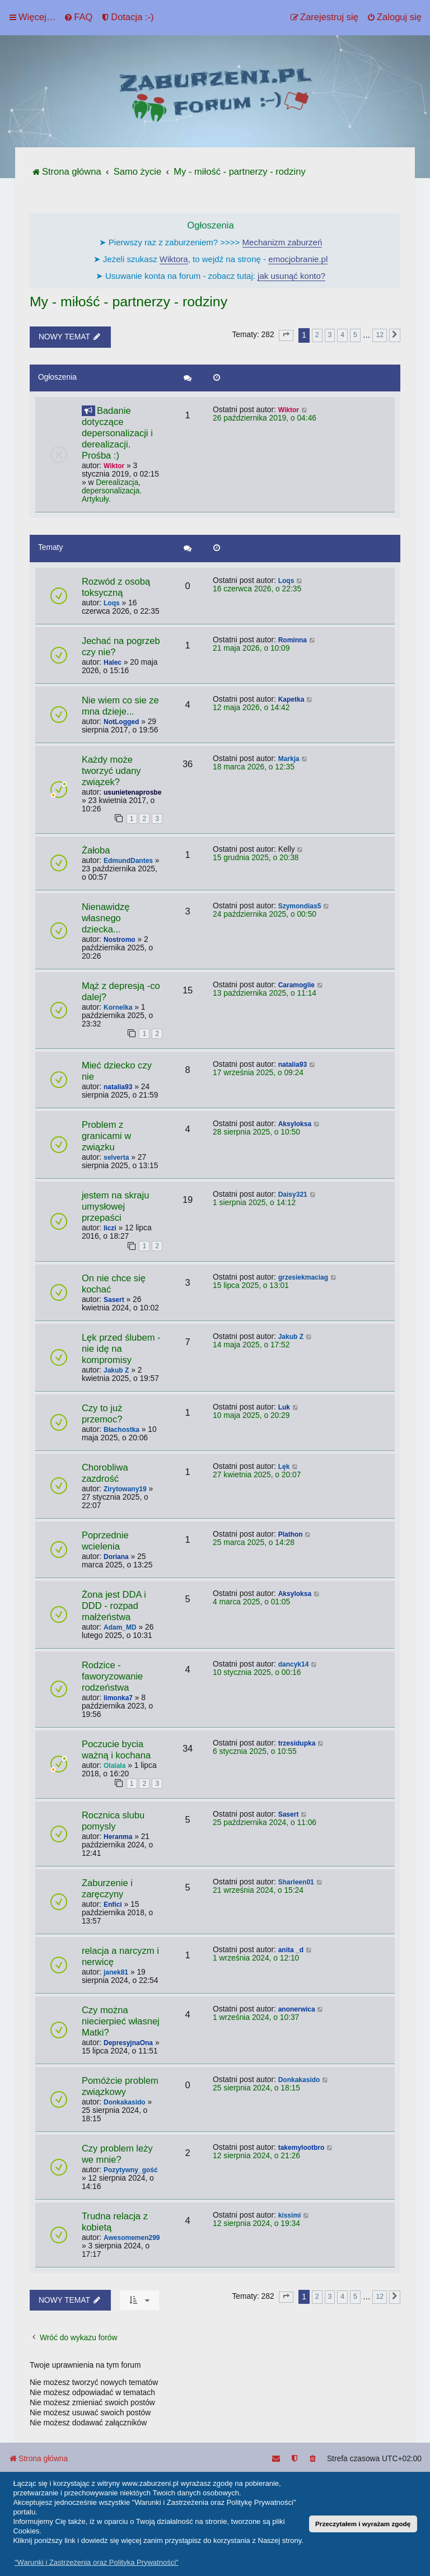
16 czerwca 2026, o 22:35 (257, 589)
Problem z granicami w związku (106, 1135)
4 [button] (342, 335)
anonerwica (296, 2009)
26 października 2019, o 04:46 (264, 418)
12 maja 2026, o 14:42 (251, 707)
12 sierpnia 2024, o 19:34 (256, 2223)
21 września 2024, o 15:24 (258, 1890)
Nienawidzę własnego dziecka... (106, 918)
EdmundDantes (128, 861)
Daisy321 (292, 1194)
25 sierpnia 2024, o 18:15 (256, 2088)
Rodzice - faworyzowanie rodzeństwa (112, 1676)
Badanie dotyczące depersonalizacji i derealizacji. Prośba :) (117, 433)
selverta (116, 1157)
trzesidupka (297, 1743)
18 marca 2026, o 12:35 (254, 767)
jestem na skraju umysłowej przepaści (115, 1206)
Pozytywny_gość (131, 2170)
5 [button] (355, 335)
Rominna (292, 640)
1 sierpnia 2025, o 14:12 (254, 1202)
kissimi (289, 2215)
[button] (286, 335)
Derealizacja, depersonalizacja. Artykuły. (112, 490)
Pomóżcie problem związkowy (120, 2086)
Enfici (113, 1904)
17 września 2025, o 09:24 (258, 1072)
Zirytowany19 (125, 1489)
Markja (289, 759)
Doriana (116, 1557)
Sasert (114, 1300)
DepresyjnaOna (128, 2043)
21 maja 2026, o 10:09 (251, 648)
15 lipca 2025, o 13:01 (251, 1285)
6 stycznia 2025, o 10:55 (255, 1751)
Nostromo (119, 940)
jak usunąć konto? (291, 276)
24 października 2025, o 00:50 (264, 914)
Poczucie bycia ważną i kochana (116, 1750)
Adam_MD (120, 1627)
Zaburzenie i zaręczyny (107, 1889)
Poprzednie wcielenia (105, 1541)
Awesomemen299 (132, 2238)
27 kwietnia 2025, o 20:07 (257, 1475)
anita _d (290, 1950)
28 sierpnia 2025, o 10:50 (256, 1132)
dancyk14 (293, 1664)
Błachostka (121, 1430)
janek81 (116, 1972)
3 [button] (330, 335)
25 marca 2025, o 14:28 (254, 1542)
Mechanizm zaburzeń (282, 242)
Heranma (118, 1837)
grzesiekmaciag (303, 1277)
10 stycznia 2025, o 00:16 (257, 1672)
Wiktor (114, 466)
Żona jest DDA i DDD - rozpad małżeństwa (114, 1605)
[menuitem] (78, 17)
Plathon (290, 1534)
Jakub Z (116, 1370)
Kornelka (118, 1007)
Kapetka (291, 699)
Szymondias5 (299, 906)
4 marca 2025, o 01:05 (251, 1602)
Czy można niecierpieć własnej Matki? (121, 2021)
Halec (112, 662)
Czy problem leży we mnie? (117, 2154)
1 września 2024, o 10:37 (256, 2017)
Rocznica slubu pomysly (113, 1821)
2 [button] (317, 335)
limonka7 (118, 1698)
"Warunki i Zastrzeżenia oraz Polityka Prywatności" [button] (97, 2562)
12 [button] (380, 335)
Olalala (114, 1766)
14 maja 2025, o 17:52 (251, 1345)
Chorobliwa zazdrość (105, 1473)
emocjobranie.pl (298, 259)
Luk (284, 1407)
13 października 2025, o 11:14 (264, 993)
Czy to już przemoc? (102, 1414)
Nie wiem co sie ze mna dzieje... (120, 706)
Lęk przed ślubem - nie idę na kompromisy (121, 1348)
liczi (110, 1228)
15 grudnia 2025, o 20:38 (255, 857)
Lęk (284, 1467)
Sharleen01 (296, 1882)
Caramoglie (296, 985)
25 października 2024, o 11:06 (264, 1822)
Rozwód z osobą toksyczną (116, 587)
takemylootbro (301, 2148)
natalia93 (118, 1087)
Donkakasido (125, 2102)
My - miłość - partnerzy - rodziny (128, 301)
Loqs (112, 603)
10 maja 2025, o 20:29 (251, 1415)
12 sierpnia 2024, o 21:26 (256, 2156)
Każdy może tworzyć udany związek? (111, 770)
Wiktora (174, 259)
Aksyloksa (294, 1124)
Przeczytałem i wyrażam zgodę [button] (362, 2523)
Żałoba (96, 850)
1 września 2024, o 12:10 (256, 1958)
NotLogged (121, 722)
